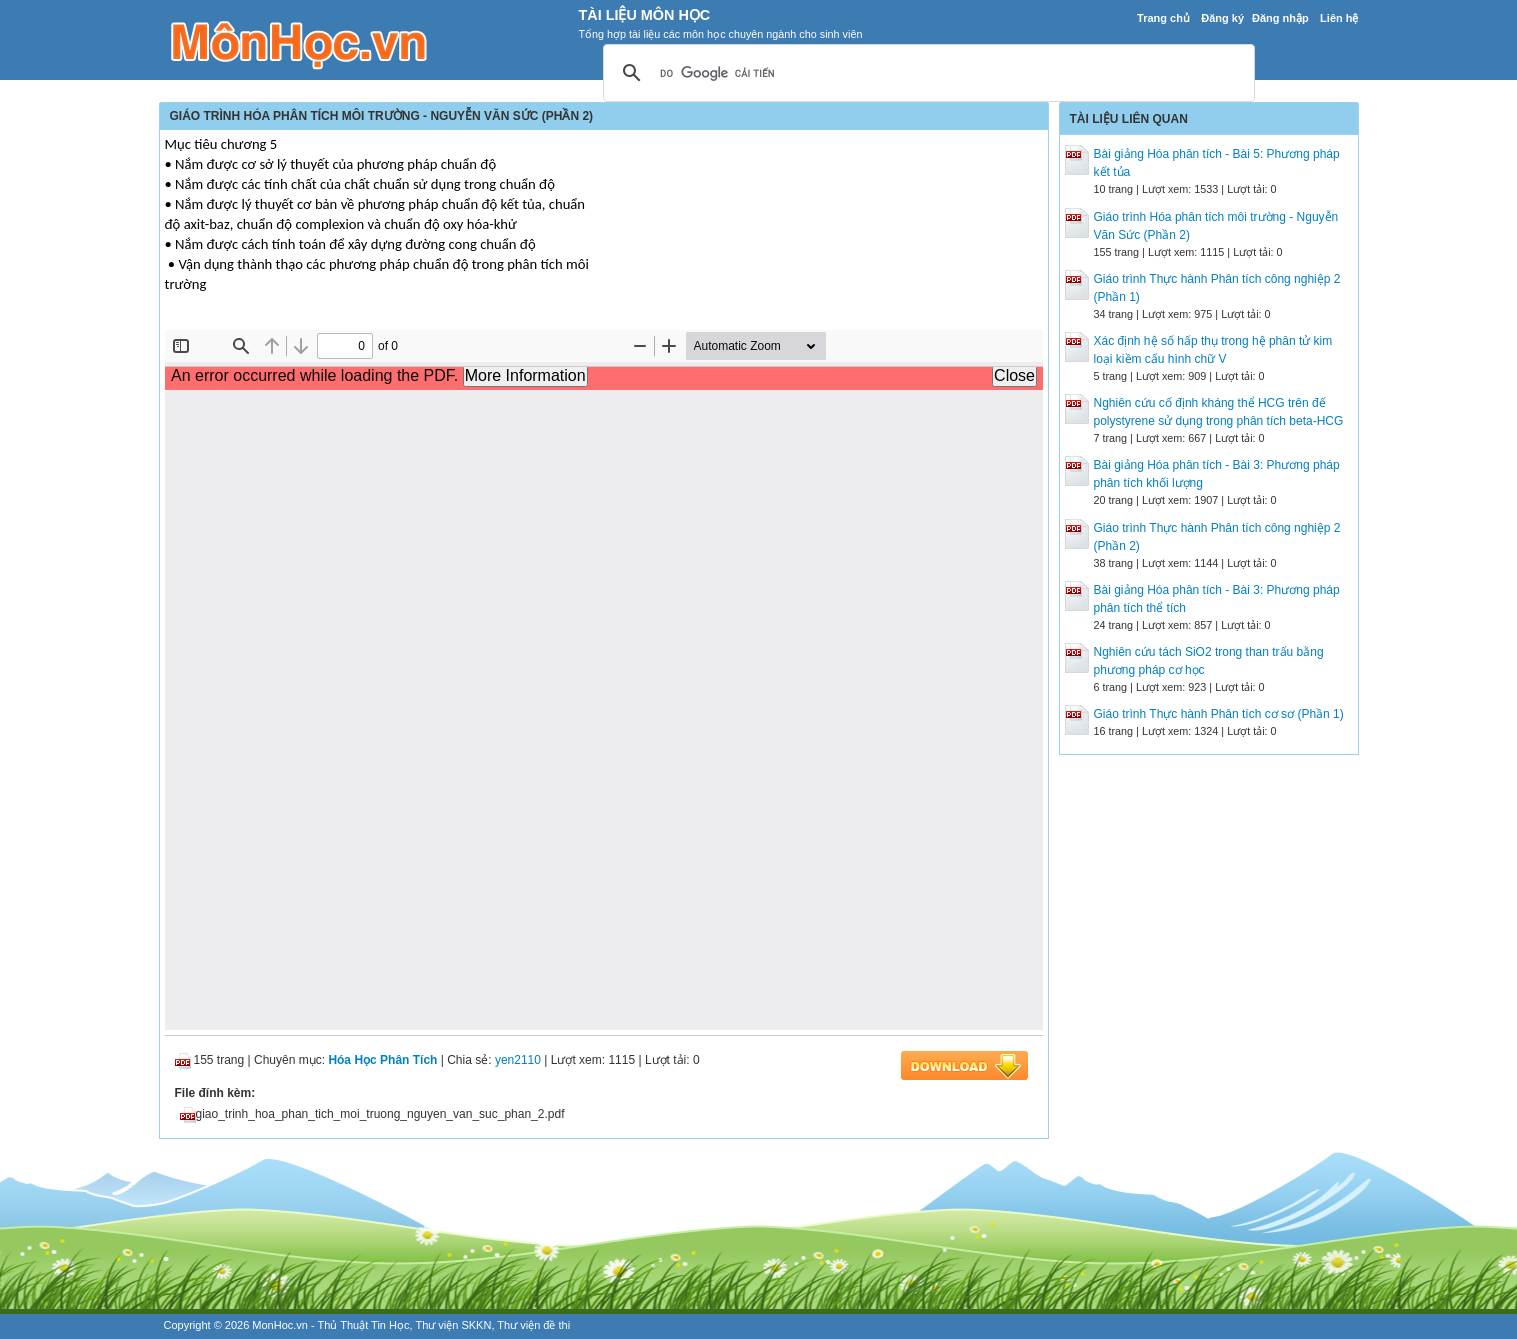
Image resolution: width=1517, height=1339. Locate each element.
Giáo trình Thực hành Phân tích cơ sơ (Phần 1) (1219, 714)
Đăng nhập (1280, 18)
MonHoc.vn (280, 1325)
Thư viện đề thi (533, 1325)
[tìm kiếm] (926, 74)
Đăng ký (1222, 18)
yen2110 (518, 1060)
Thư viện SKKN (453, 1325)
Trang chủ (1163, 18)
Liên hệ (1339, 18)
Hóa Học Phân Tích (382, 1060)
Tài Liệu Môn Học (645, 15)
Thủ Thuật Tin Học (364, 1325)
